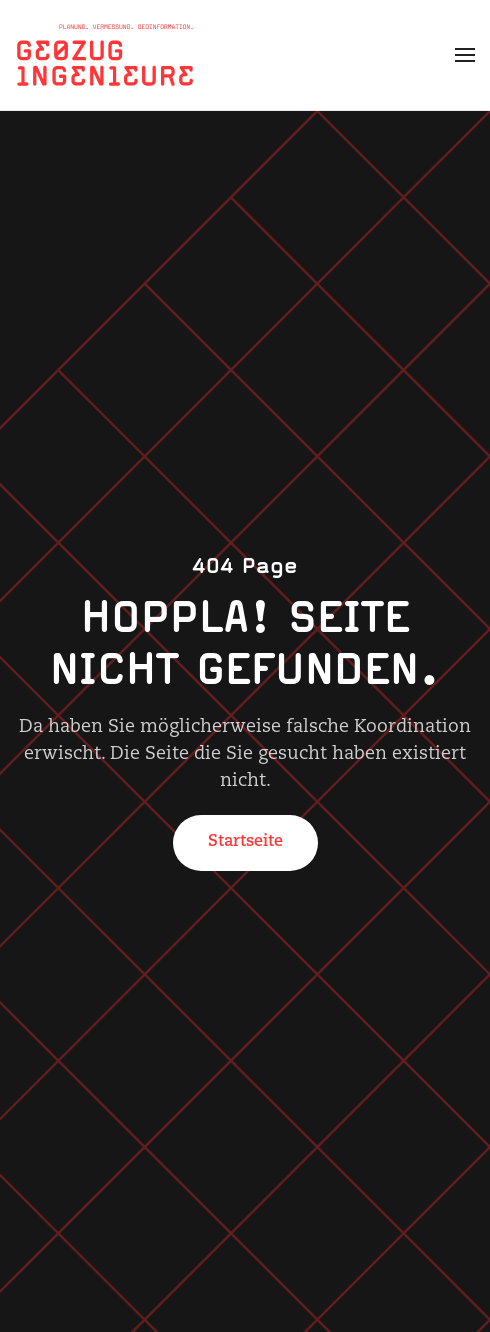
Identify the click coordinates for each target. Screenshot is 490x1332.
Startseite (245, 842)
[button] (465, 55)
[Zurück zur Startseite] (105, 55)
